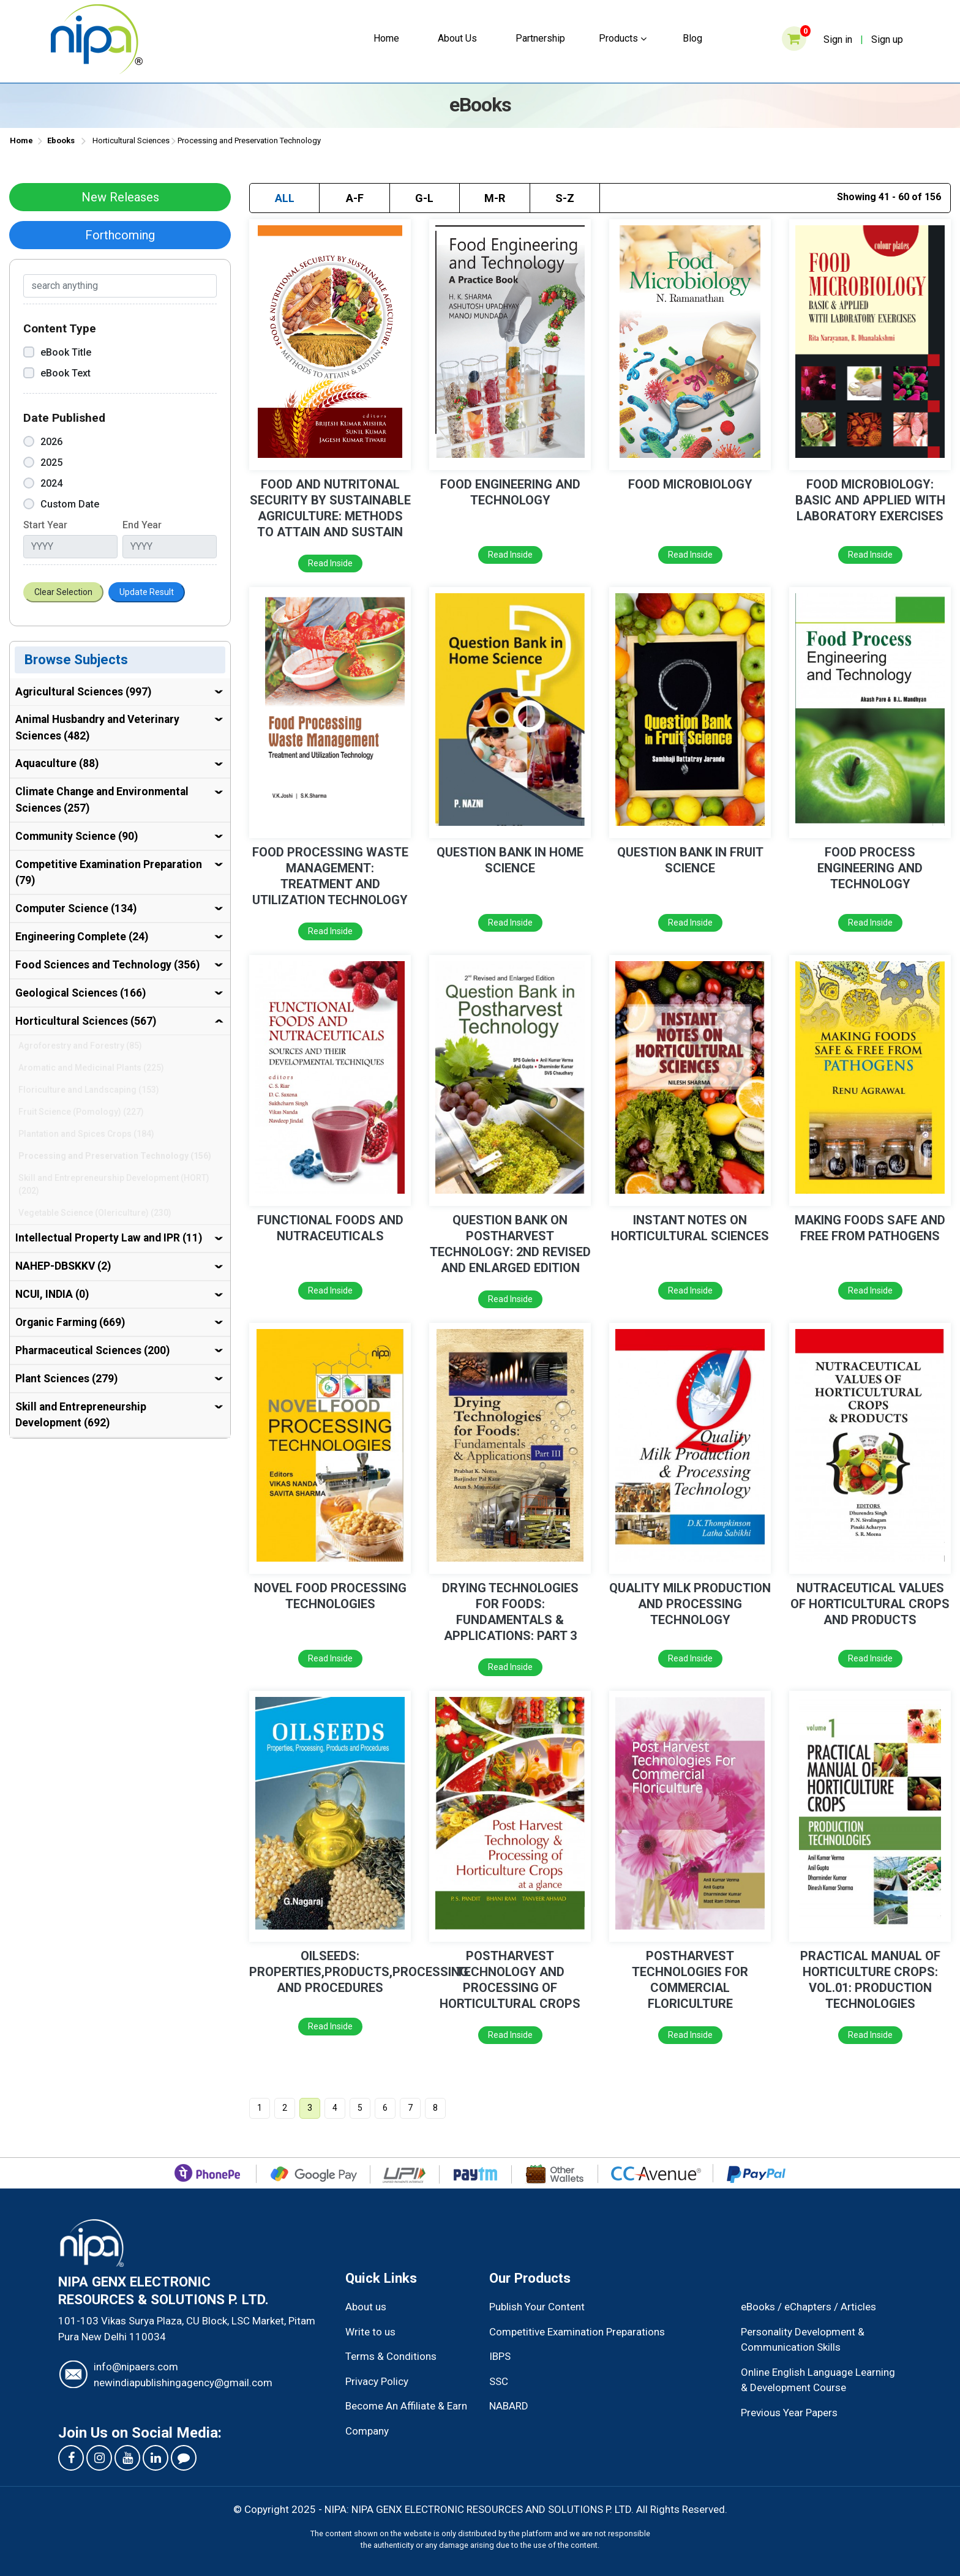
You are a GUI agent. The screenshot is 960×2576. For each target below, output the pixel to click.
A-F (355, 198)
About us (365, 2307)
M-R (494, 198)
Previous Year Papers (789, 2412)
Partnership (540, 38)
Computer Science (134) (76, 908)
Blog (692, 38)
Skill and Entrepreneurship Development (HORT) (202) (113, 1184)
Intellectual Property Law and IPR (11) (108, 1238)
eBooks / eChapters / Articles (808, 2307)
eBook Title (57, 352)
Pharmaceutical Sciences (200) (92, 1350)
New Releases (120, 197)
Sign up (887, 39)
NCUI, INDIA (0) (52, 1294)
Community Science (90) (76, 836)
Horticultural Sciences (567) (85, 1021)
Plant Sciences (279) (66, 1378)
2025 (42, 462)
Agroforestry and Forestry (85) (80, 1045)
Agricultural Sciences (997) (83, 692)
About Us (457, 38)
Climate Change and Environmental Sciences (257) (102, 799)
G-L (424, 198)
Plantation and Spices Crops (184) (86, 1134)
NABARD (508, 2406)
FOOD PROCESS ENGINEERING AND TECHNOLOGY (870, 868)
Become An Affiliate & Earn (406, 2406)
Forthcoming (120, 235)
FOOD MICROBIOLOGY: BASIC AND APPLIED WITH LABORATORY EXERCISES (870, 500)
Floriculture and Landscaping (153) (88, 1090)
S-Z (564, 198)
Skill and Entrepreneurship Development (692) (80, 1415)
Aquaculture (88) (57, 763)
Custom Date (61, 504)
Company (367, 2431)
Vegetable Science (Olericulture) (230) (94, 1213)
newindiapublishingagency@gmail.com (183, 2382)
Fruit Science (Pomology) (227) (81, 1112)
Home (386, 38)
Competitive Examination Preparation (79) (108, 872)
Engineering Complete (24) (81, 936)
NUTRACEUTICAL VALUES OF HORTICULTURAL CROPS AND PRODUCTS (870, 1604)
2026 (42, 441)
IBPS (500, 2356)
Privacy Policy (376, 2381)
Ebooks (61, 140)
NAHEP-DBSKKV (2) (63, 1266)
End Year (142, 525)
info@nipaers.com (136, 2367)
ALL (284, 198)
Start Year (45, 525)
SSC (498, 2381)
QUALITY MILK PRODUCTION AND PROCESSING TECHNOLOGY (690, 1604)
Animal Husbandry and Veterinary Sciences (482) (97, 727)
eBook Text (57, 373)
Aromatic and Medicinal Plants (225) (91, 1068)
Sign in (837, 39)
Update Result (146, 592)
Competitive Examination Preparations (577, 2332)
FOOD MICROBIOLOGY (690, 484)
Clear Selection (63, 592)
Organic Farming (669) (70, 1322)
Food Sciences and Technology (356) (107, 965)
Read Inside (330, 563)
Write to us (370, 2332)
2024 (42, 483)
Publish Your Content (537, 2307)
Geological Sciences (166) (80, 993)
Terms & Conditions (391, 2356)
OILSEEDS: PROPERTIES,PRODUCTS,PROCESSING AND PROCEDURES (358, 1972)
